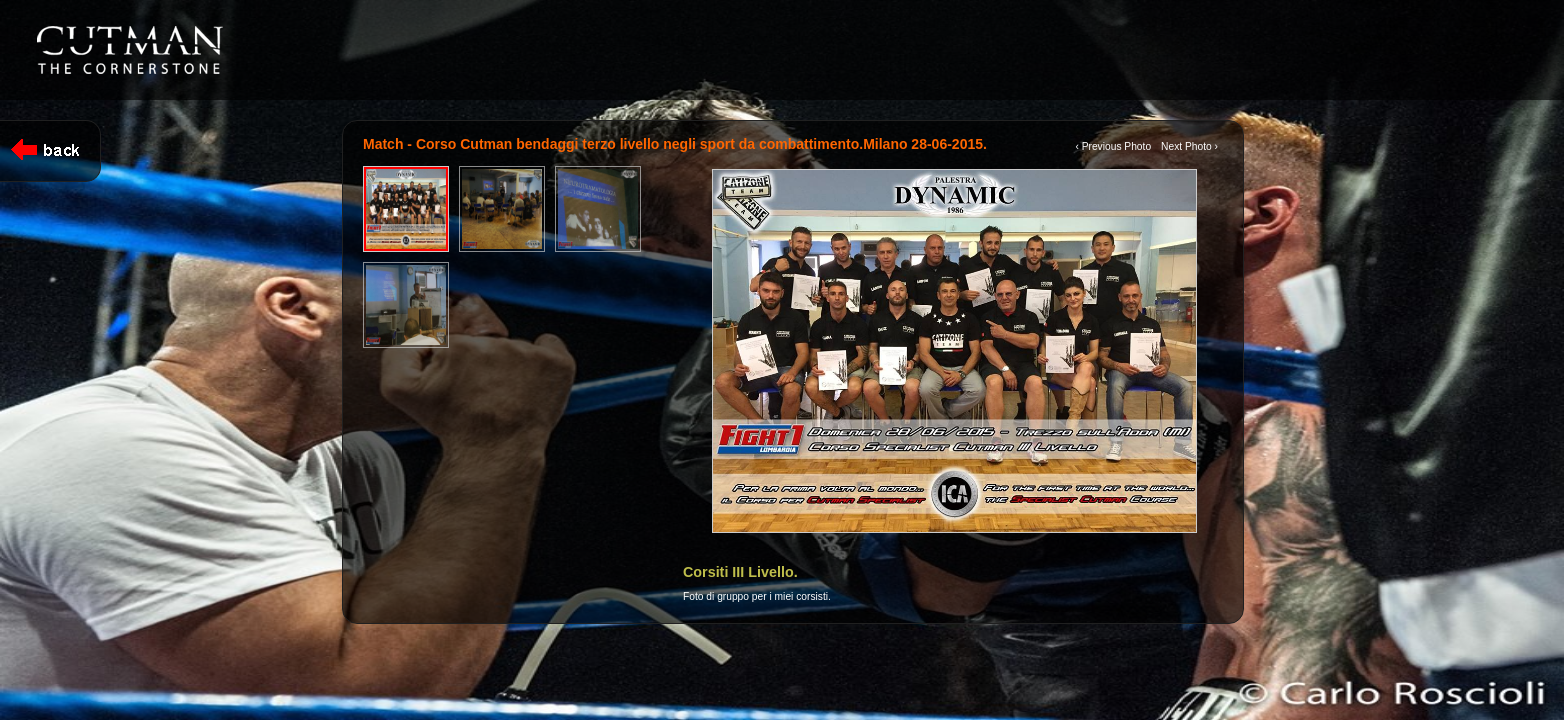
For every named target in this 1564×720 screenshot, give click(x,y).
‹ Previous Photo (1113, 146)
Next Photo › (1189, 146)
